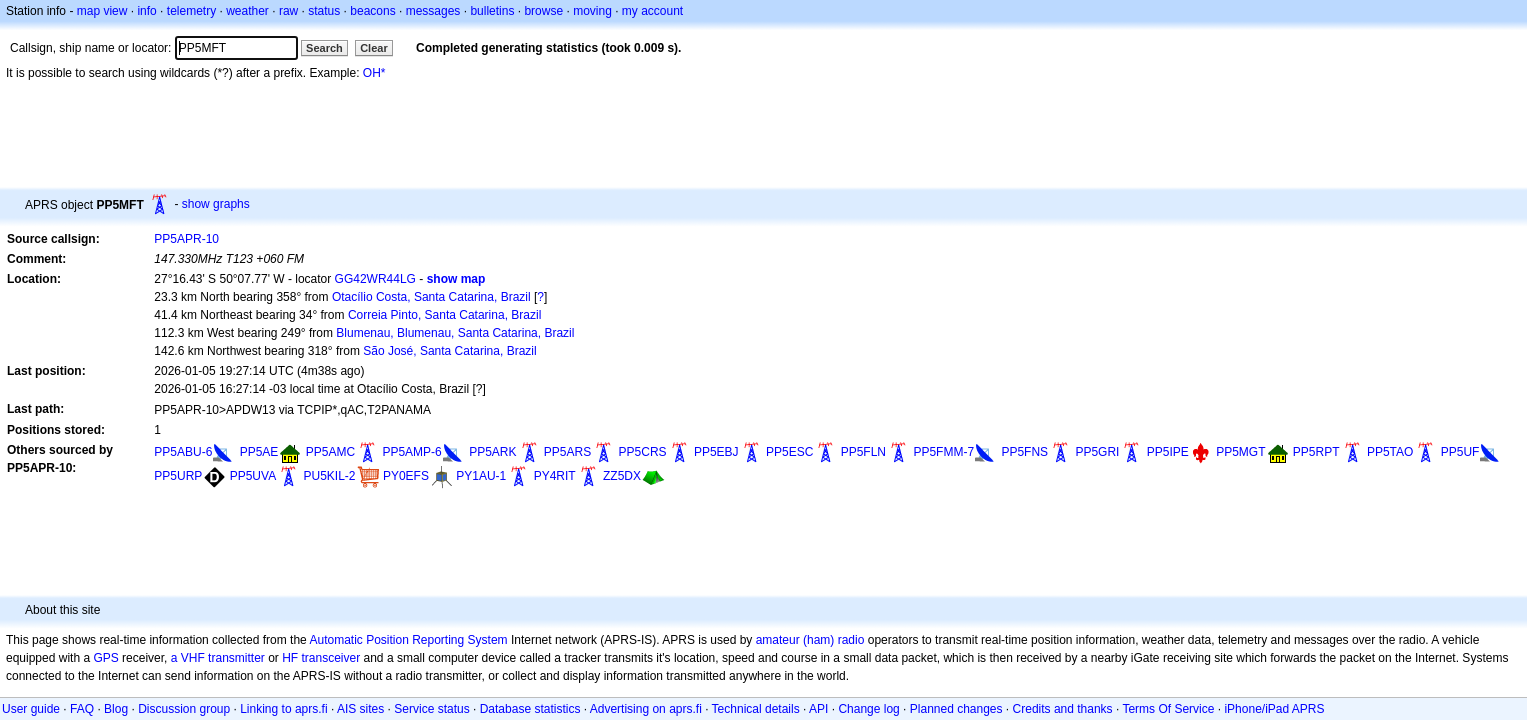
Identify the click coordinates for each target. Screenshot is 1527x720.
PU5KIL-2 (330, 476)
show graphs (216, 204)
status (324, 11)
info (146, 11)
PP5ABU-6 (183, 452)
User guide (31, 709)
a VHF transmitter (218, 658)
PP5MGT (1240, 452)
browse (543, 11)
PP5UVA (253, 476)
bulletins (492, 11)
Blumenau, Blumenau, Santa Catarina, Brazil (455, 333)
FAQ (82, 709)
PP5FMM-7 (943, 452)
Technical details (756, 709)
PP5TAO (1390, 452)
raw (288, 11)
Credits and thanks (1063, 709)
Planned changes (956, 709)
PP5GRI (1097, 452)
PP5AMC (330, 452)
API (818, 709)
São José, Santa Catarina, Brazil (449, 351)
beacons (372, 11)
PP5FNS (1024, 452)
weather (247, 11)
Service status (431, 709)
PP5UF (1460, 452)
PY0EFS (406, 476)
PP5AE (259, 452)
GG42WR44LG (375, 279)
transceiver (331, 658)
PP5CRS (643, 452)
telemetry (191, 11)
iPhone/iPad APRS (1274, 709)
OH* (374, 73)
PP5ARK (492, 452)
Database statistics (530, 709)
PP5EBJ (716, 452)
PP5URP (178, 476)
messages (433, 11)
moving (592, 11)
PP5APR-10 (186, 239)
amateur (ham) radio (810, 640)
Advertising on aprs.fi (646, 709)
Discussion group (184, 709)
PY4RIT (555, 476)
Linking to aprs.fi (283, 709)
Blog (116, 709)
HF (290, 658)
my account (652, 11)
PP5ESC (789, 452)
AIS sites (360, 709)
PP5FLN (863, 452)
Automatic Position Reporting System (408, 640)
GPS (105, 658)
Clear (374, 48)
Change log (868, 709)
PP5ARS (567, 452)
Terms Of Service (1168, 709)
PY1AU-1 (481, 476)
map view (102, 11)
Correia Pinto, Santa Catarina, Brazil (444, 315)
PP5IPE (1168, 452)
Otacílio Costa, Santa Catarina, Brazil (431, 297)
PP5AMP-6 (411, 452)
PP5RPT (1316, 452)
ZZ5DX (622, 476)
